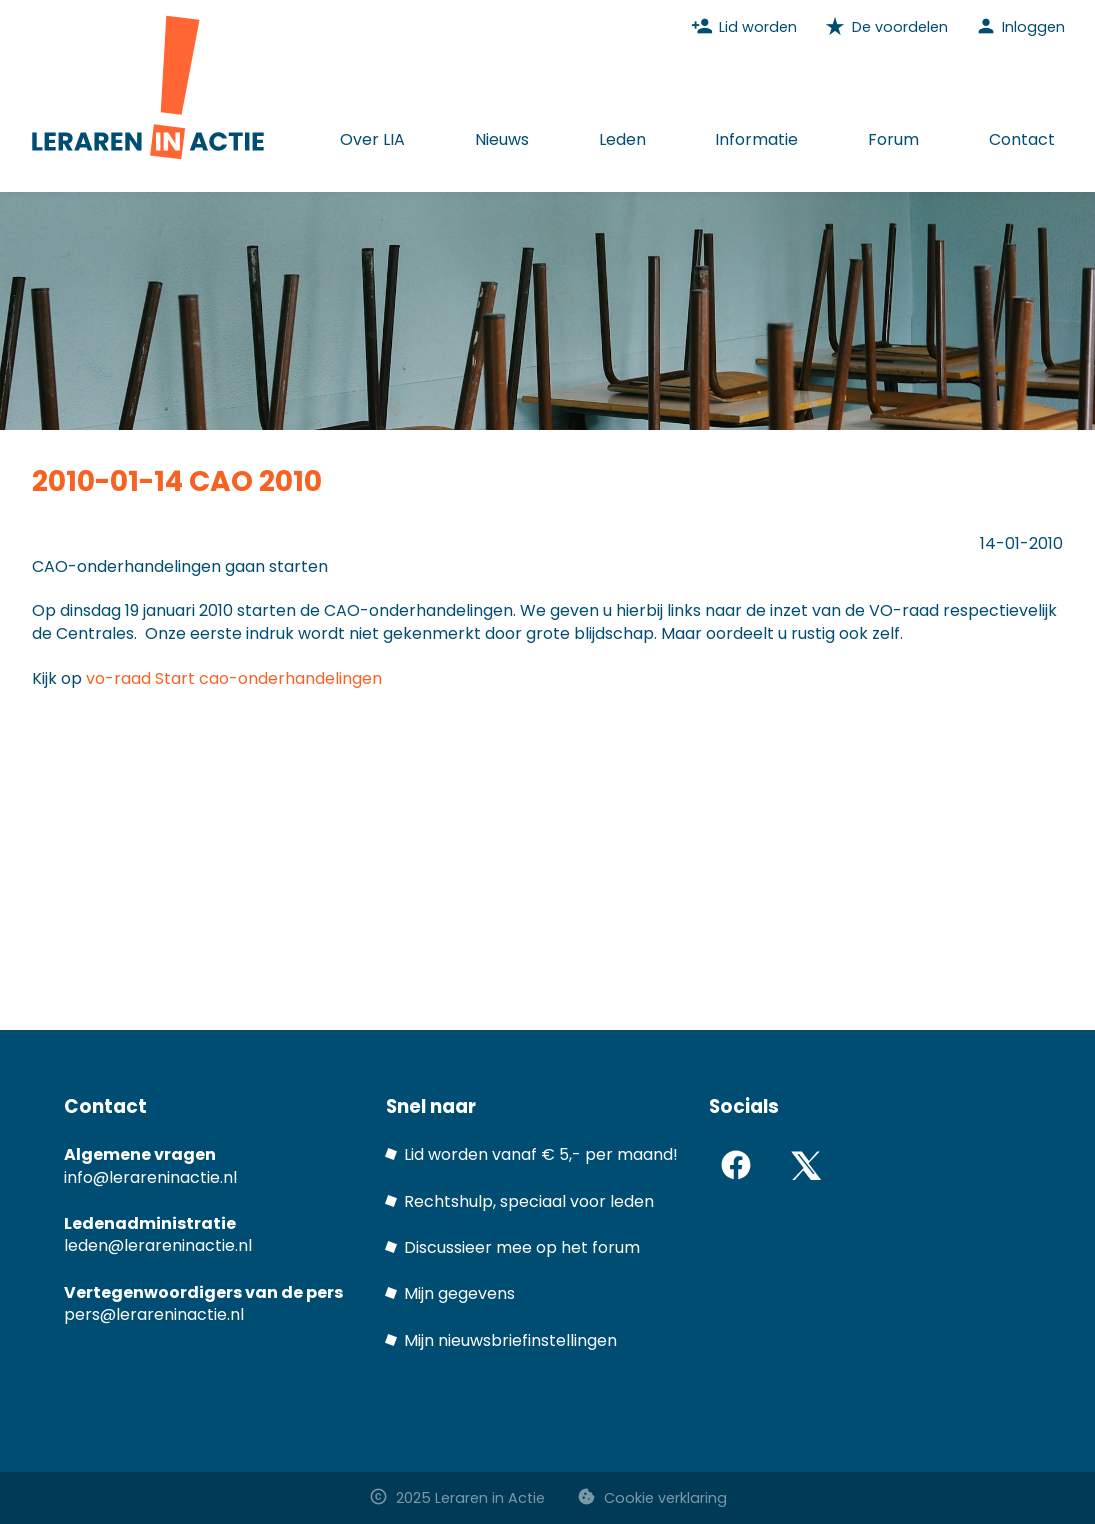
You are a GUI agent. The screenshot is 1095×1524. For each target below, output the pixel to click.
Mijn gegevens (459, 1293)
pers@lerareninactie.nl (154, 1314)
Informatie (756, 139)
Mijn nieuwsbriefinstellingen (510, 1340)
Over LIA (372, 139)
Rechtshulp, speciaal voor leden (529, 1201)
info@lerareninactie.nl (150, 1177)
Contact (1022, 139)
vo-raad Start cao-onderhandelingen (234, 678)
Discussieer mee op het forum (522, 1247)
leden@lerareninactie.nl (158, 1245)
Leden (622, 139)
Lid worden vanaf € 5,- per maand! (541, 1154)
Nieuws (502, 139)
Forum (893, 139)
